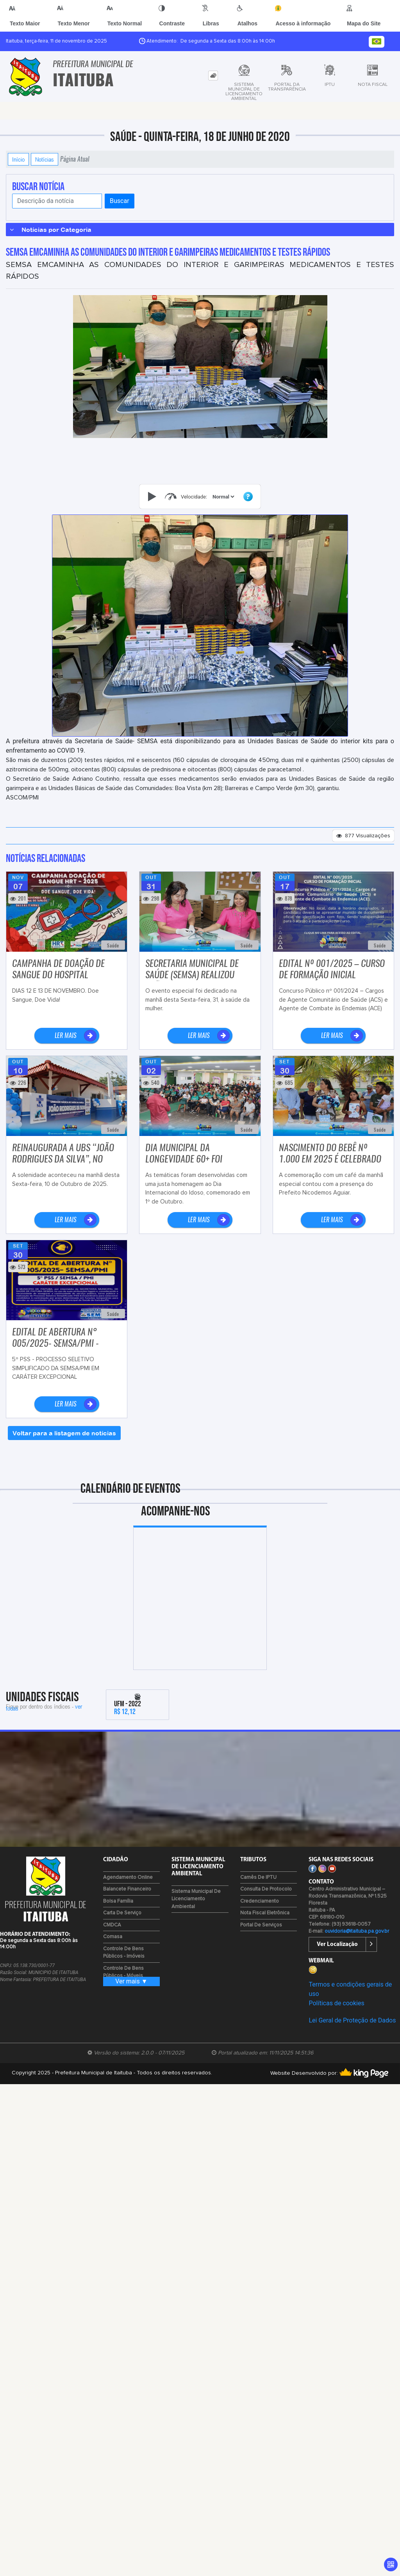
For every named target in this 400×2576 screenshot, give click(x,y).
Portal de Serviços (261, 1925)
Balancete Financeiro (127, 1889)
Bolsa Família (118, 1901)
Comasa (112, 1936)
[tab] (213, 75)
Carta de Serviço (122, 1913)
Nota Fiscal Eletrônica (264, 1913)
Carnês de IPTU (258, 1877)
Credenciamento (259, 1901)
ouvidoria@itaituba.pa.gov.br (357, 1931)
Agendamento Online (128, 1877)
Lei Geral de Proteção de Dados (352, 2020)
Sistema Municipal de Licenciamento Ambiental (196, 1899)
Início (18, 159)
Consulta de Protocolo (266, 1889)
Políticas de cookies (336, 2003)
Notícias (44, 159)
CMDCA (112, 1925)
